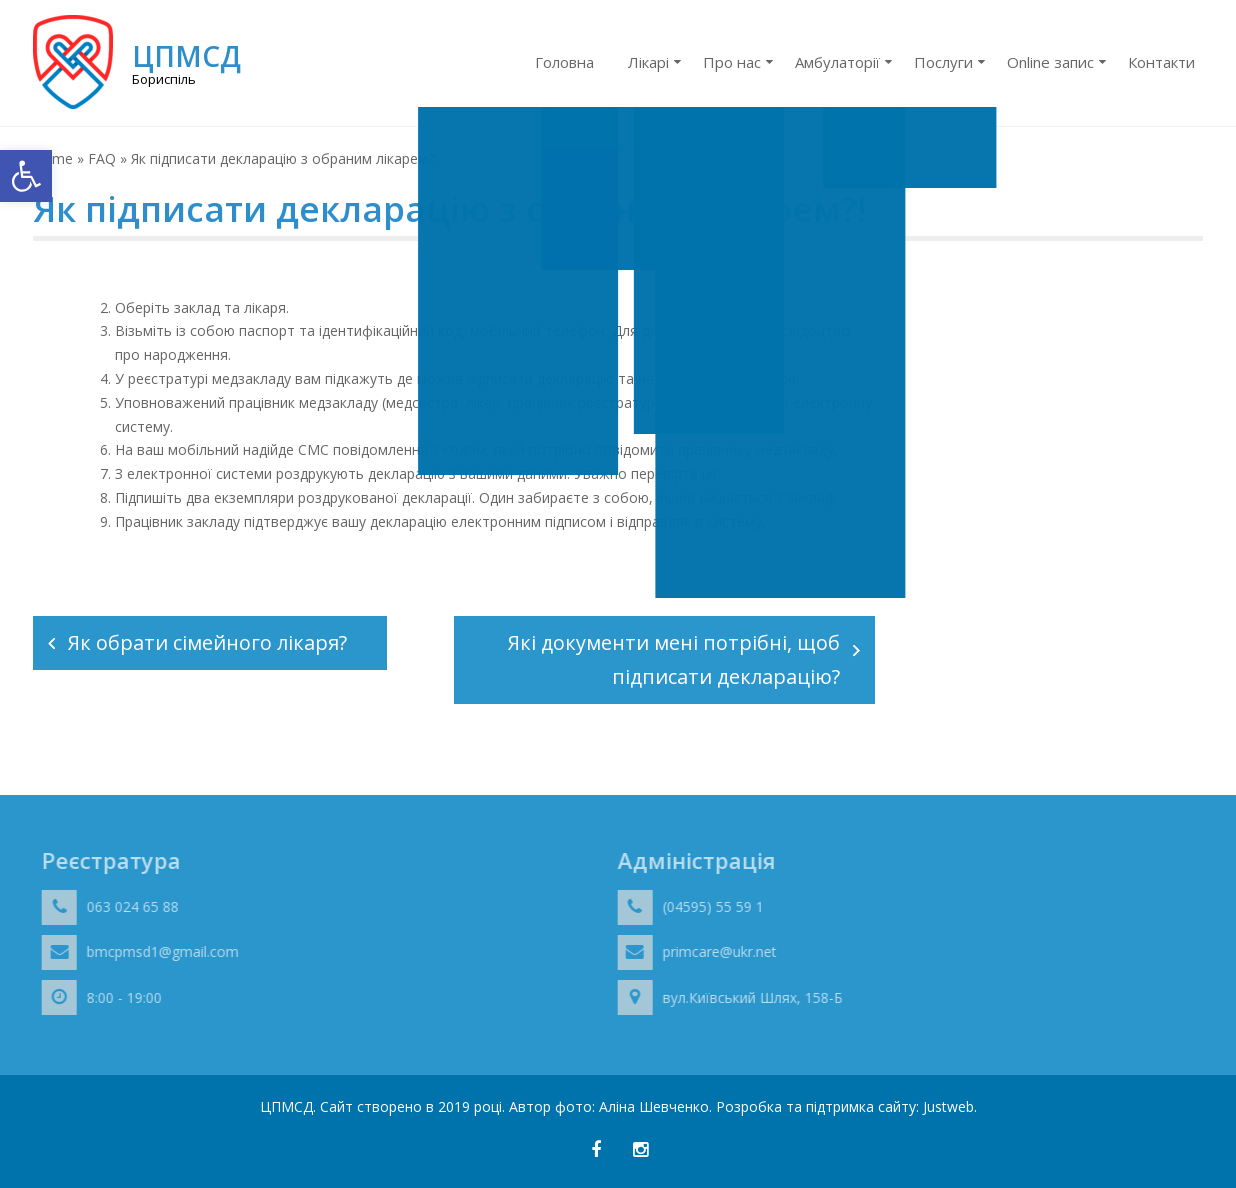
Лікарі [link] (648, 62)
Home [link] (53, 158)
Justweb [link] (948, 1106)
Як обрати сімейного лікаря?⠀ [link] (215, 642)
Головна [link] (564, 62)
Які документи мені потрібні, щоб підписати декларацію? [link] (674, 659)
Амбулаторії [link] (837, 62)
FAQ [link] (102, 158)
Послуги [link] (943, 62)
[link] (26, 176)
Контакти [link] (1161, 62)
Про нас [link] (732, 62)
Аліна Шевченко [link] (654, 1106)
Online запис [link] (1050, 62)
